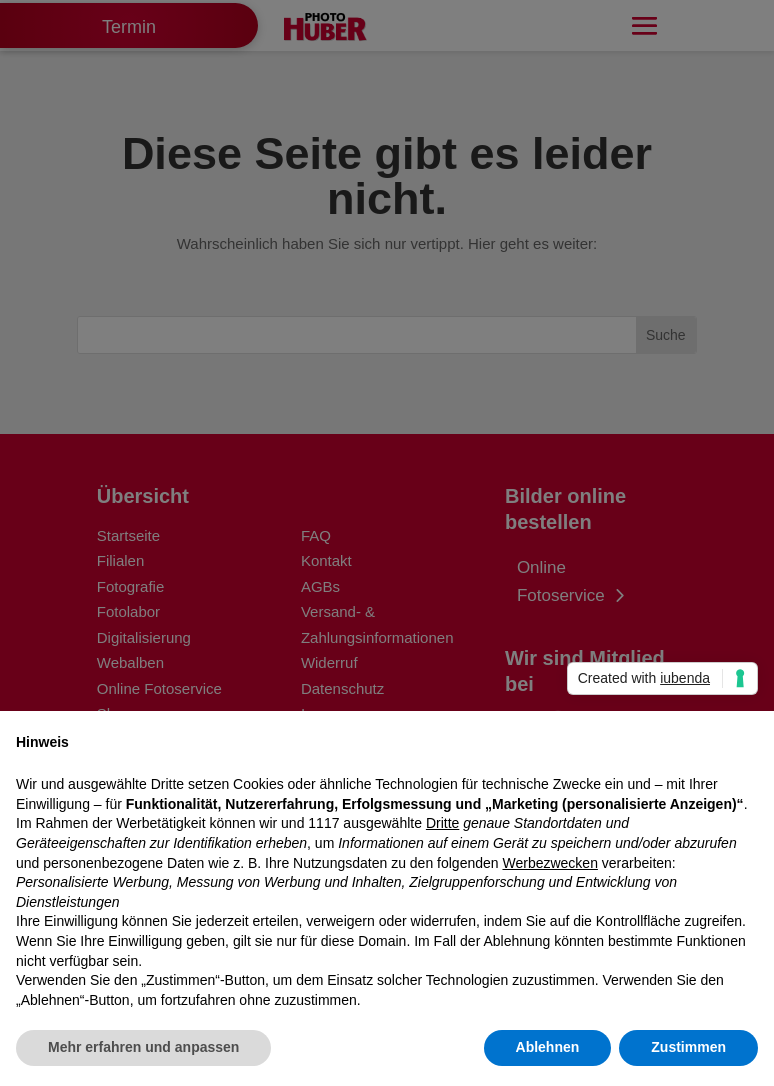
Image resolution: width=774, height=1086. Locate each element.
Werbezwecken (549, 863)
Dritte (442, 823)
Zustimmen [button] (688, 1047)
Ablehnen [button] (548, 1047)
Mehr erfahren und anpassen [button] (143, 1047)
